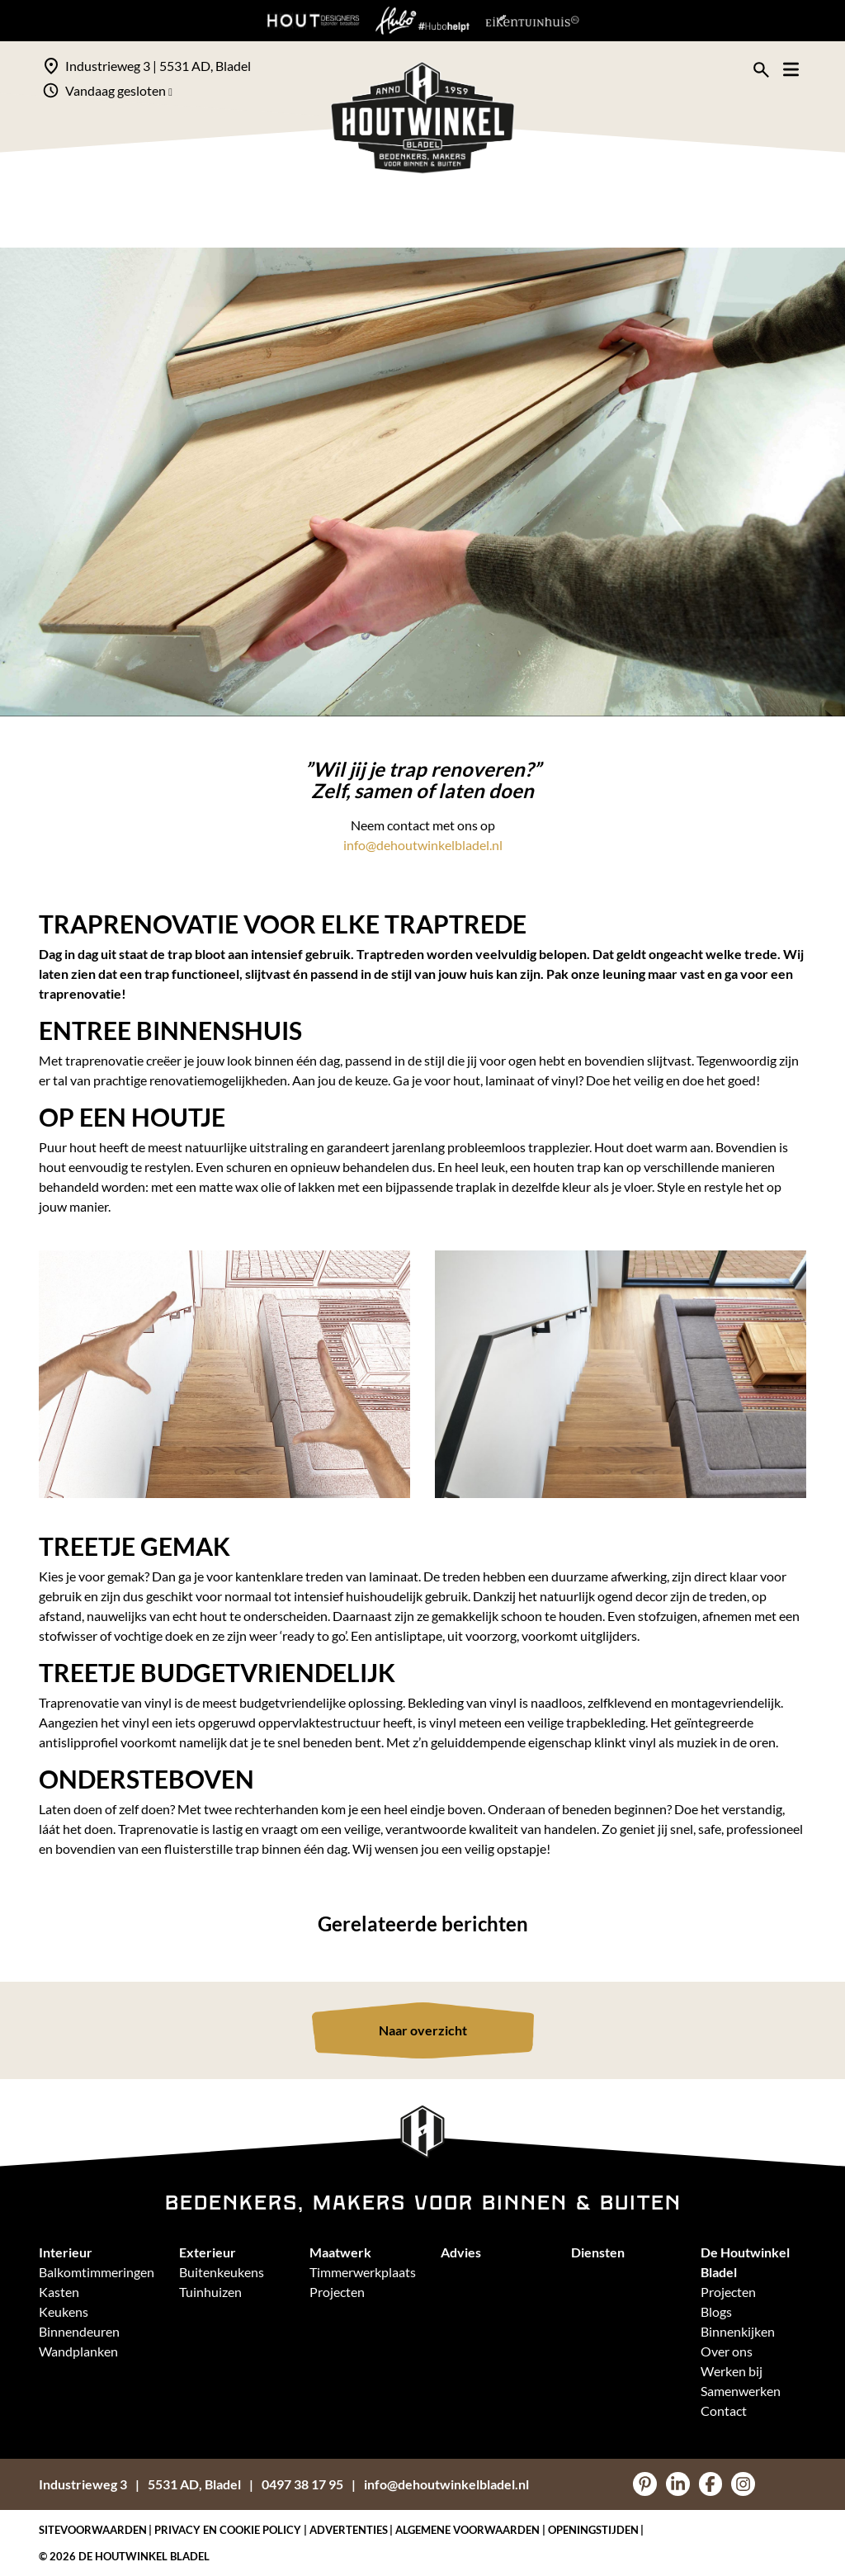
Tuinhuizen (210, 2291)
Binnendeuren (79, 2331)
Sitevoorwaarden (93, 2529)
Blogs (716, 2311)
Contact (724, 2410)
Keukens (63, 2311)
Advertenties (348, 2529)
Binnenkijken (738, 2331)
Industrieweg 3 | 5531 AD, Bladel (158, 65)
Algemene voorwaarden (467, 2529)
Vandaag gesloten (118, 90)
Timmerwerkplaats (362, 2272)
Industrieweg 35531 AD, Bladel (140, 2484)
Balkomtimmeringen (96, 2272)
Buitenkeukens (221, 2272)
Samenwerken (741, 2391)
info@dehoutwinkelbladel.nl (423, 845)
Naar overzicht (423, 2030)
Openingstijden (593, 2529)
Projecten (337, 2291)
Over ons (727, 2351)
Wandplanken (78, 2351)
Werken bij (731, 2371)
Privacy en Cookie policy (227, 2529)
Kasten (59, 2291)
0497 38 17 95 (302, 2484)
